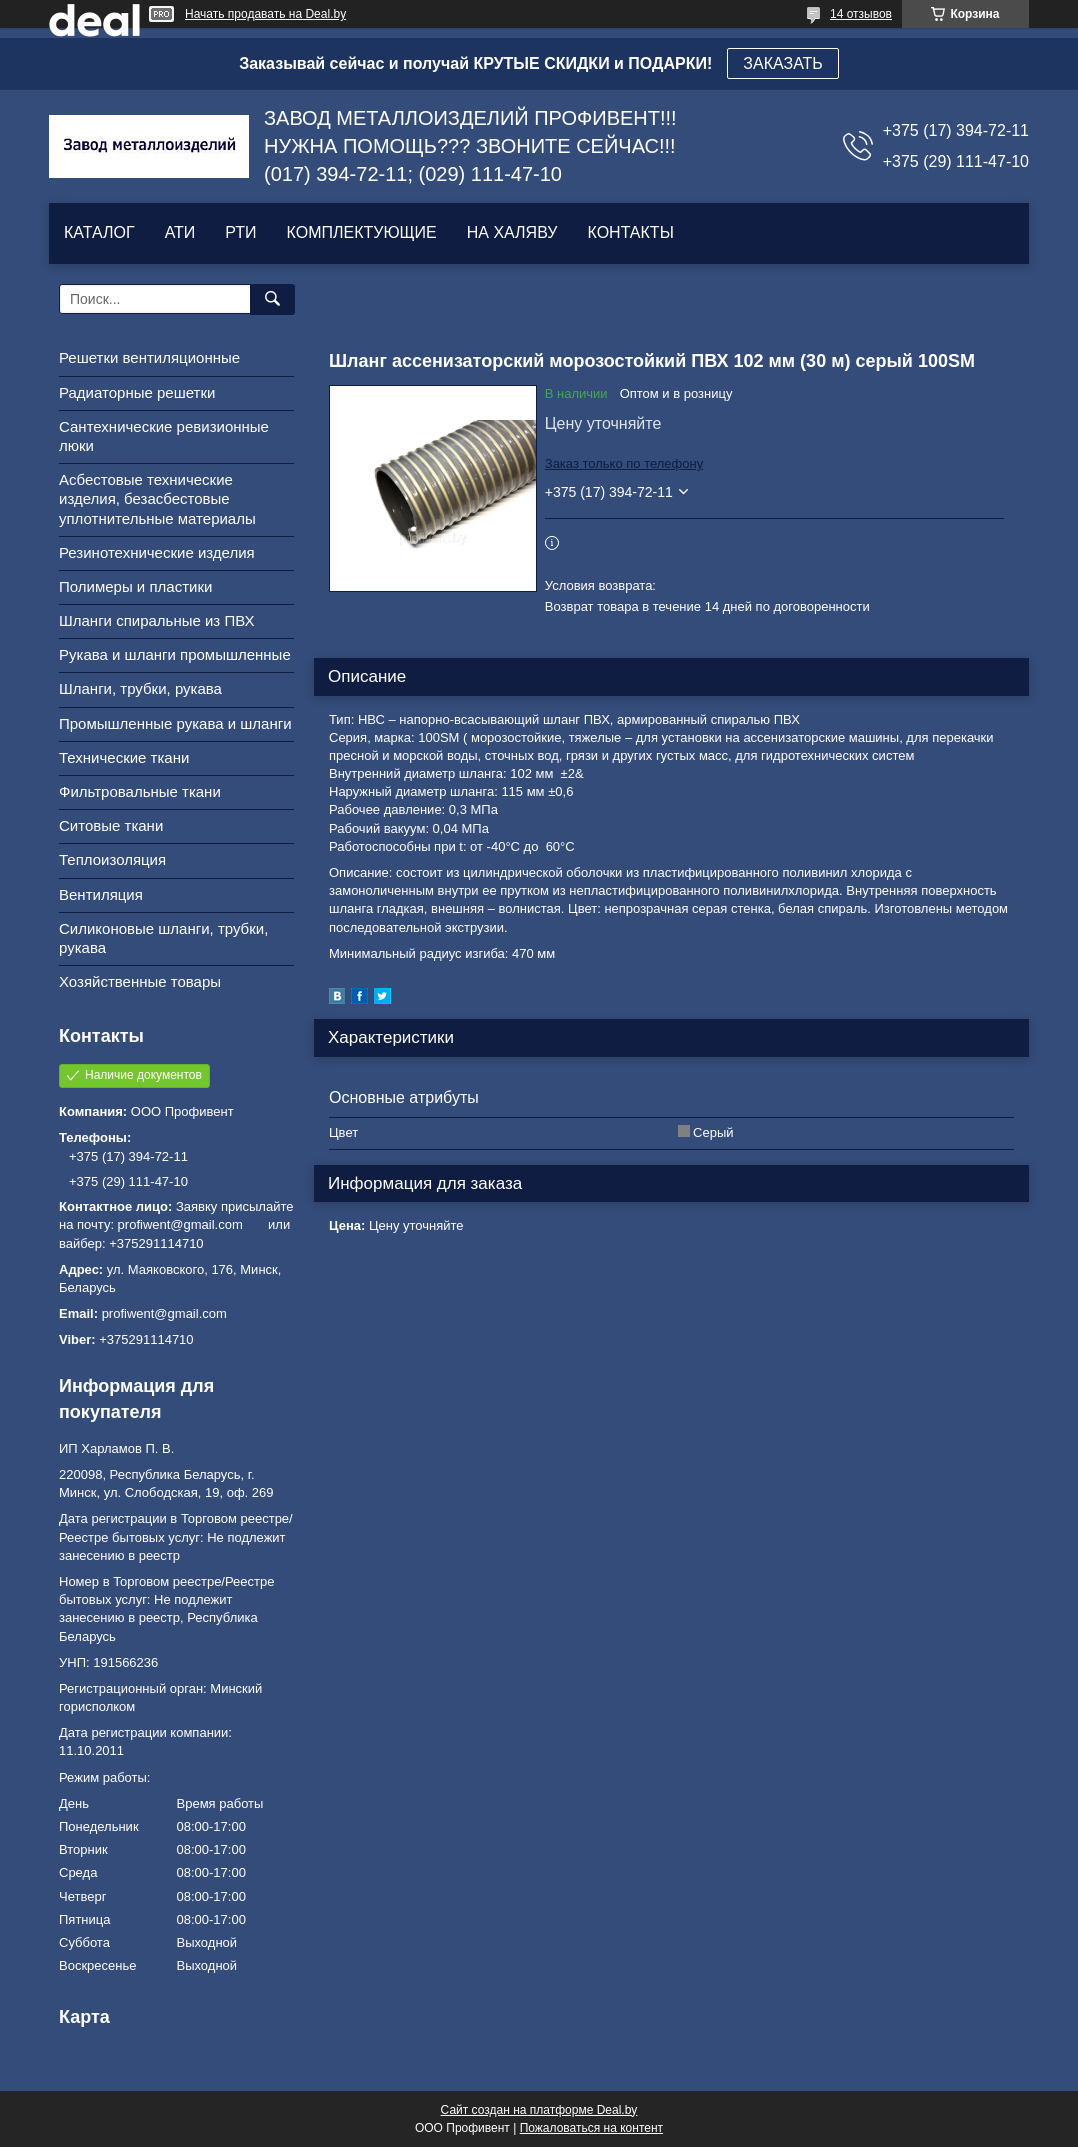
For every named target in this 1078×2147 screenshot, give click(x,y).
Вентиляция (101, 894)
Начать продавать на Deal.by (265, 14)
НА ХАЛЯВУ (512, 232)
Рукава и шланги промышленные (175, 654)
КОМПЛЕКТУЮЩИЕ (362, 232)
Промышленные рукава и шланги (175, 723)
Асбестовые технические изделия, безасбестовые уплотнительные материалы (157, 498)
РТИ (240, 232)
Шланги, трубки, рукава (140, 688)
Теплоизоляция (112, 859)
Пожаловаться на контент (591, 2128)
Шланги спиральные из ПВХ (157, 620)
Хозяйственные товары (140, 981)
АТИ (180, 232)
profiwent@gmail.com (164, 1313)
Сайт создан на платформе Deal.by (539, 2110)
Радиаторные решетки (137, 392)
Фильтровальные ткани (140, 791)
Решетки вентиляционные (149, 357)
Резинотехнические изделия (157, 552)
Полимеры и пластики (135, 586)
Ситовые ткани (111, 825)
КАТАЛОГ (99, 232)
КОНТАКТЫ (630, 232)
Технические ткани (124, 757)
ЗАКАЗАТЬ (783, 63)
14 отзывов (861, 14)
